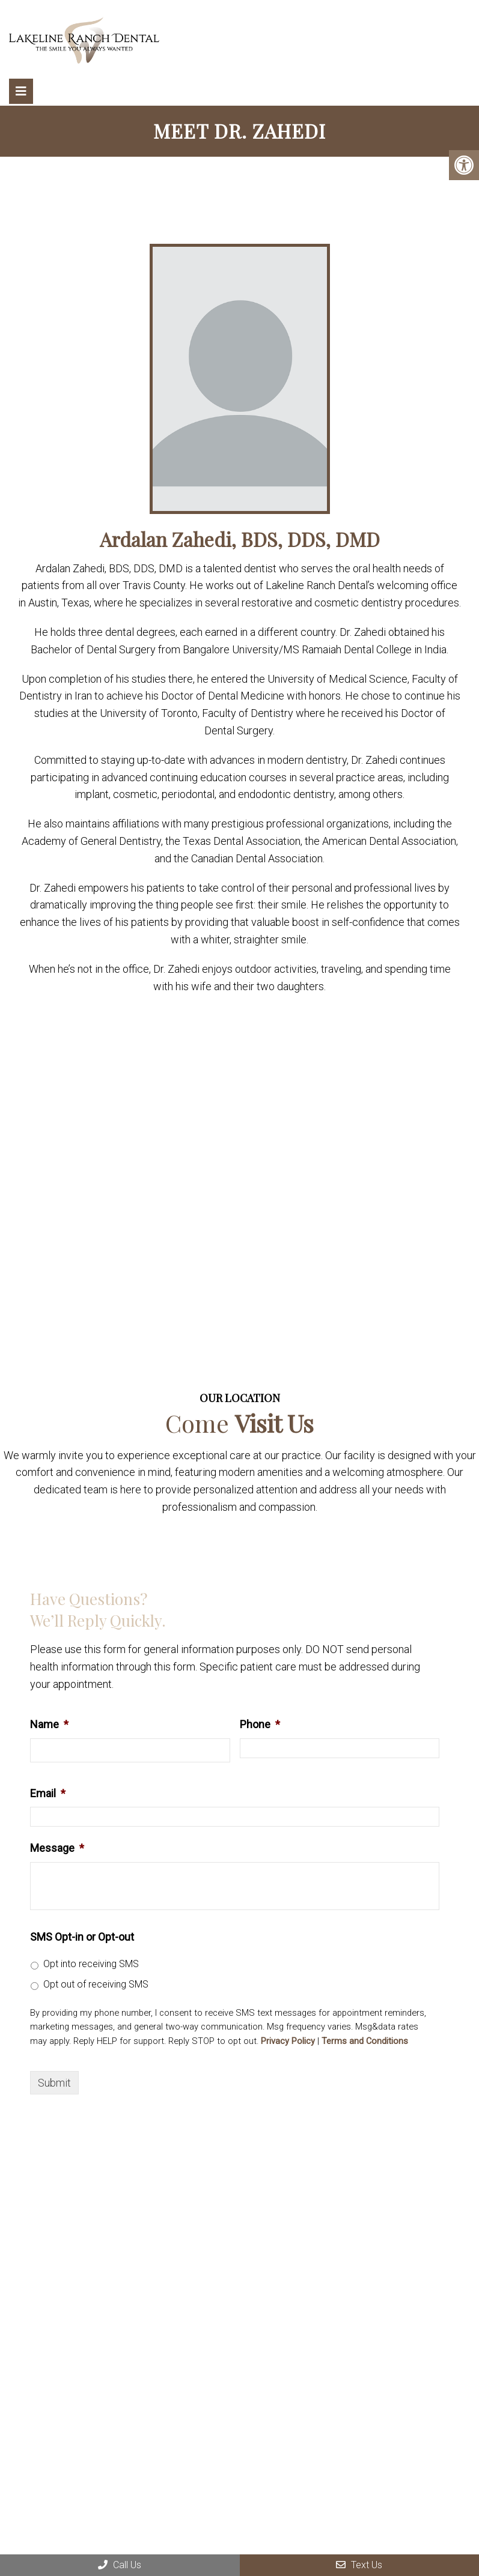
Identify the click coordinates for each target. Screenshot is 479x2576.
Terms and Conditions (365, 2041)
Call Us (119, 2565)
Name (49, 1724)
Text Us (359, 2565)
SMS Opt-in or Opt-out (82, 1936)
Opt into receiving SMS (91, 1964)
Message (57, 1848)
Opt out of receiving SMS (95, 1984)
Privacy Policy (288, 2041)
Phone (260, 1724)
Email (48, 1793)
